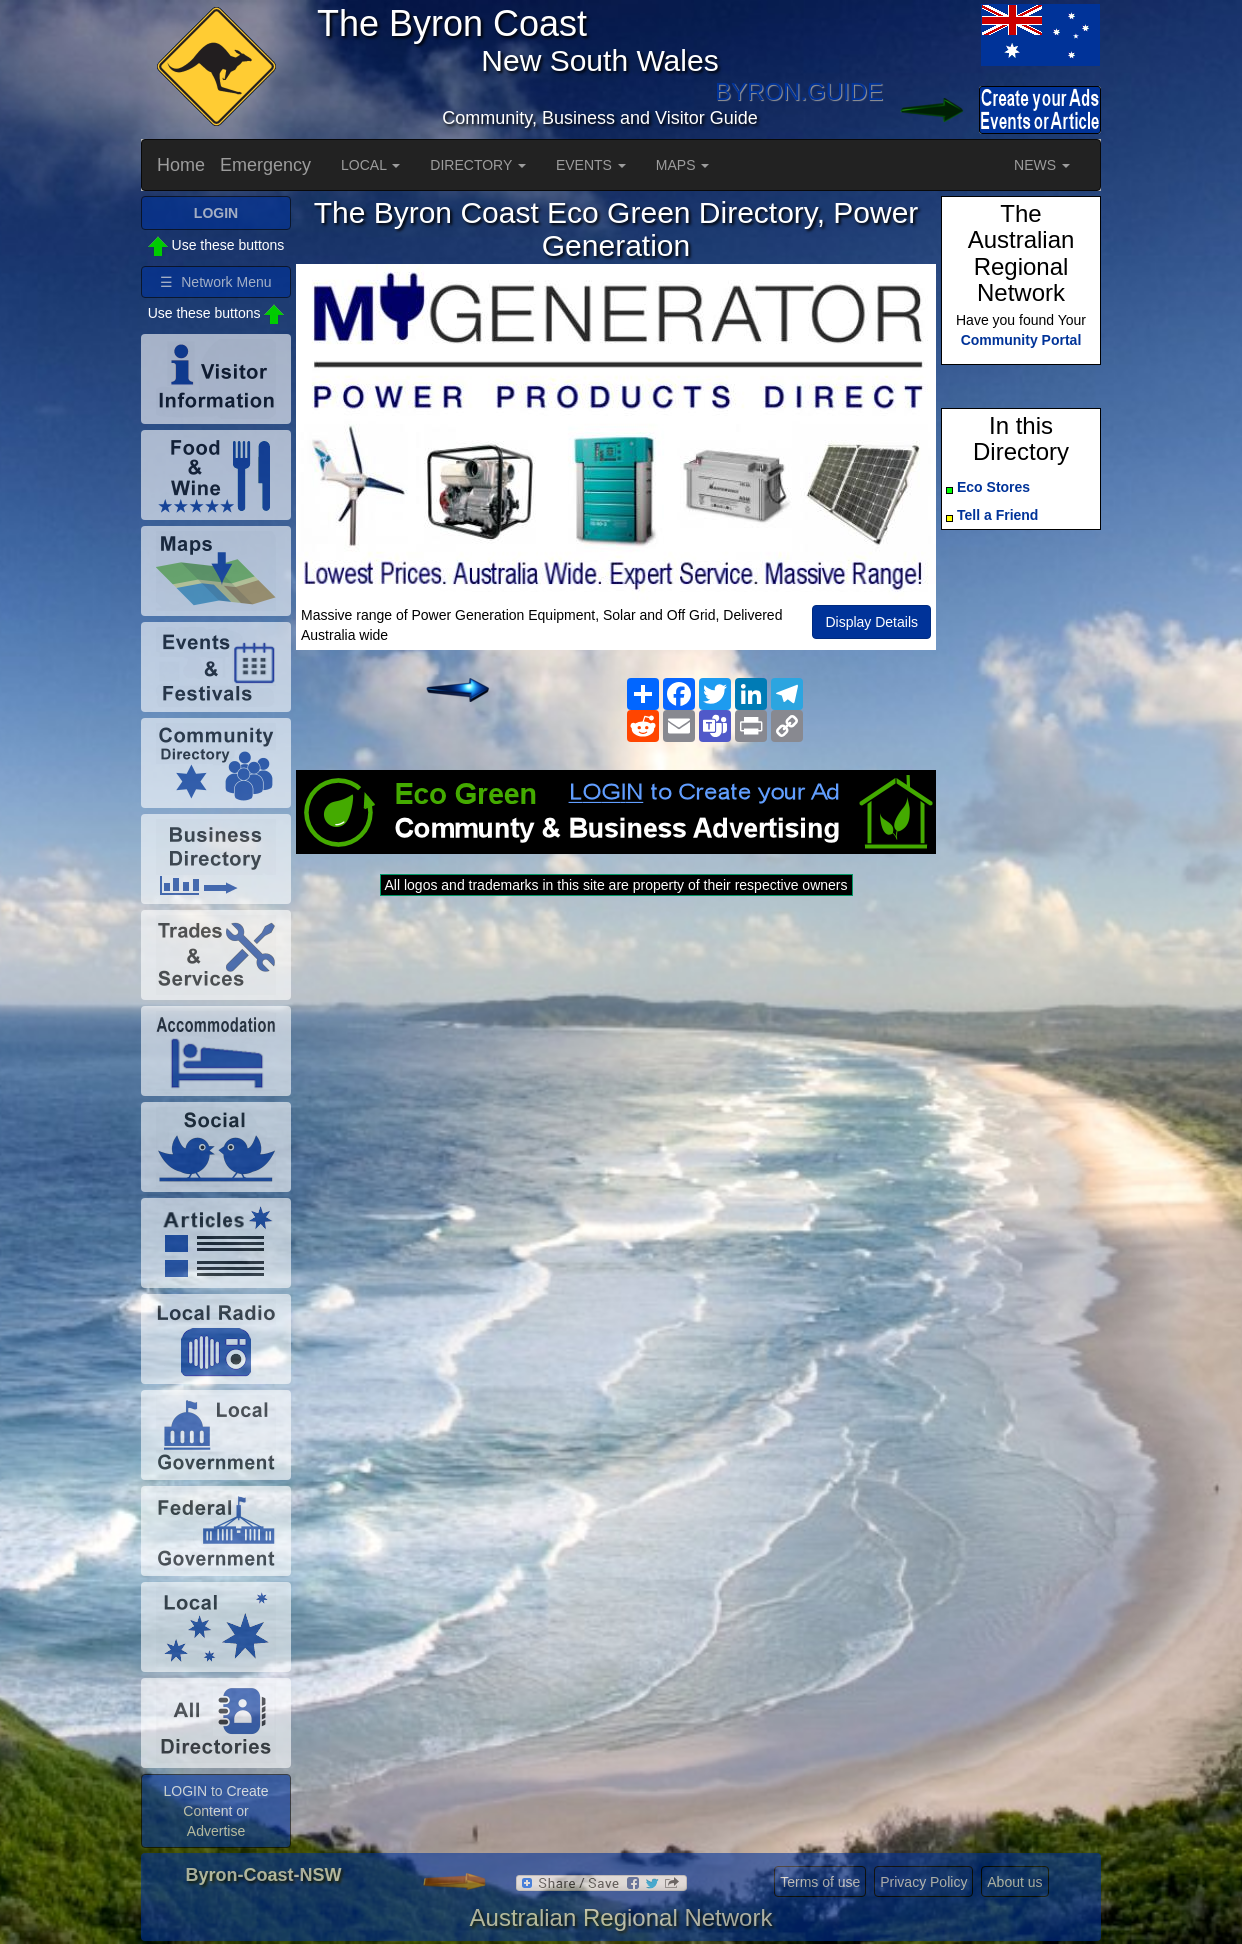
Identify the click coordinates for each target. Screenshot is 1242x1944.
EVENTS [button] (591, 165)
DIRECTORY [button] (478, 165)
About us (1014, 1882)
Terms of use (820, 1882)
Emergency (265, 165)
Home (181, 165)
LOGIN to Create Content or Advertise (215, 1811)
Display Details (871, 622)
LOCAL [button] (370, 165)
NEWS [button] (1042, 165)
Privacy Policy (923, 1882)
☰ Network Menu (215, 282)
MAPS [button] (683, 165)
